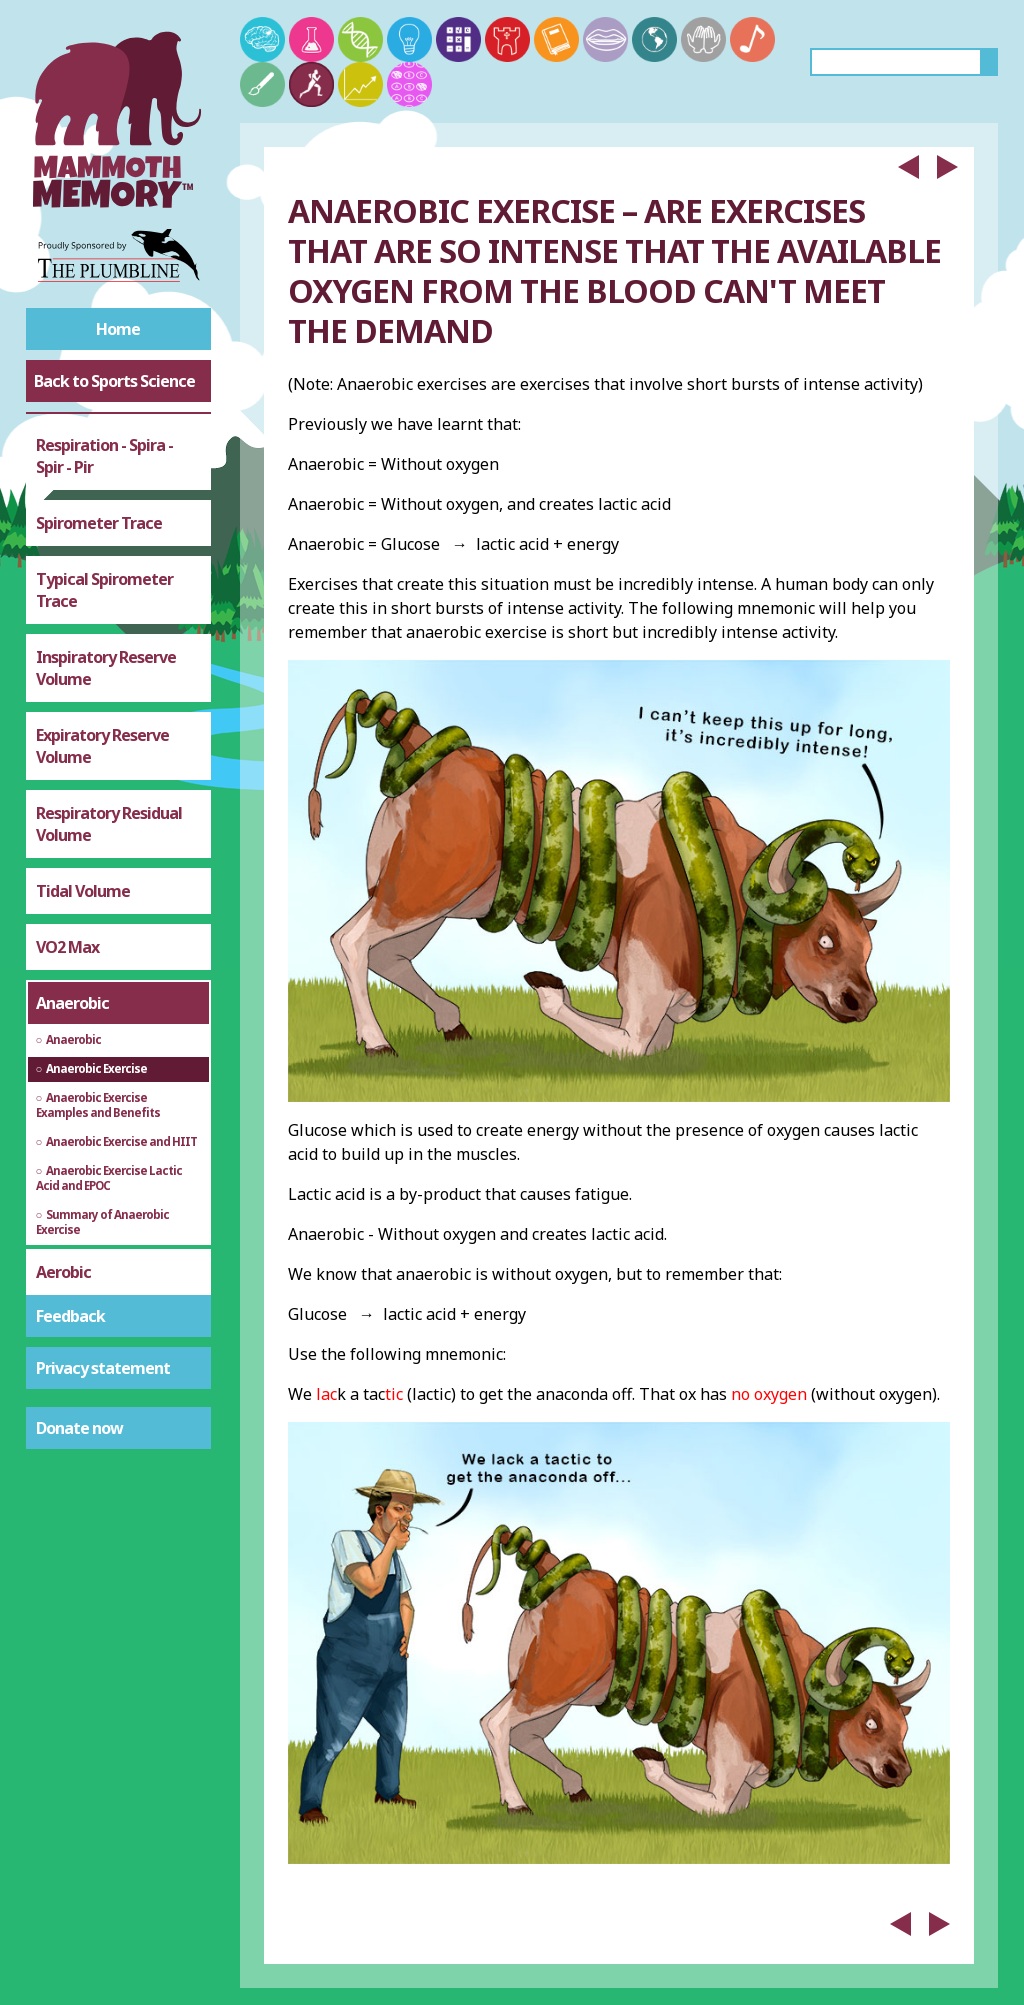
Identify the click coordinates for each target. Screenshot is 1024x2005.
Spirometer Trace (99, 523)
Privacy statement (103, 1368)
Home (118, 329)
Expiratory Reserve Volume (102, 746)
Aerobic (63, 1272)
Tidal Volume (83, 891)
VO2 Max (67, 947)
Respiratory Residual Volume (109, 824)
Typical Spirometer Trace (104, 590)
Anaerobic (72, 1003)
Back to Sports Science (114, 381)
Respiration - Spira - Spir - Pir (104, 456)
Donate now (79, 1428)
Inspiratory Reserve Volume (106, 668)
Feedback (70, 1316)
